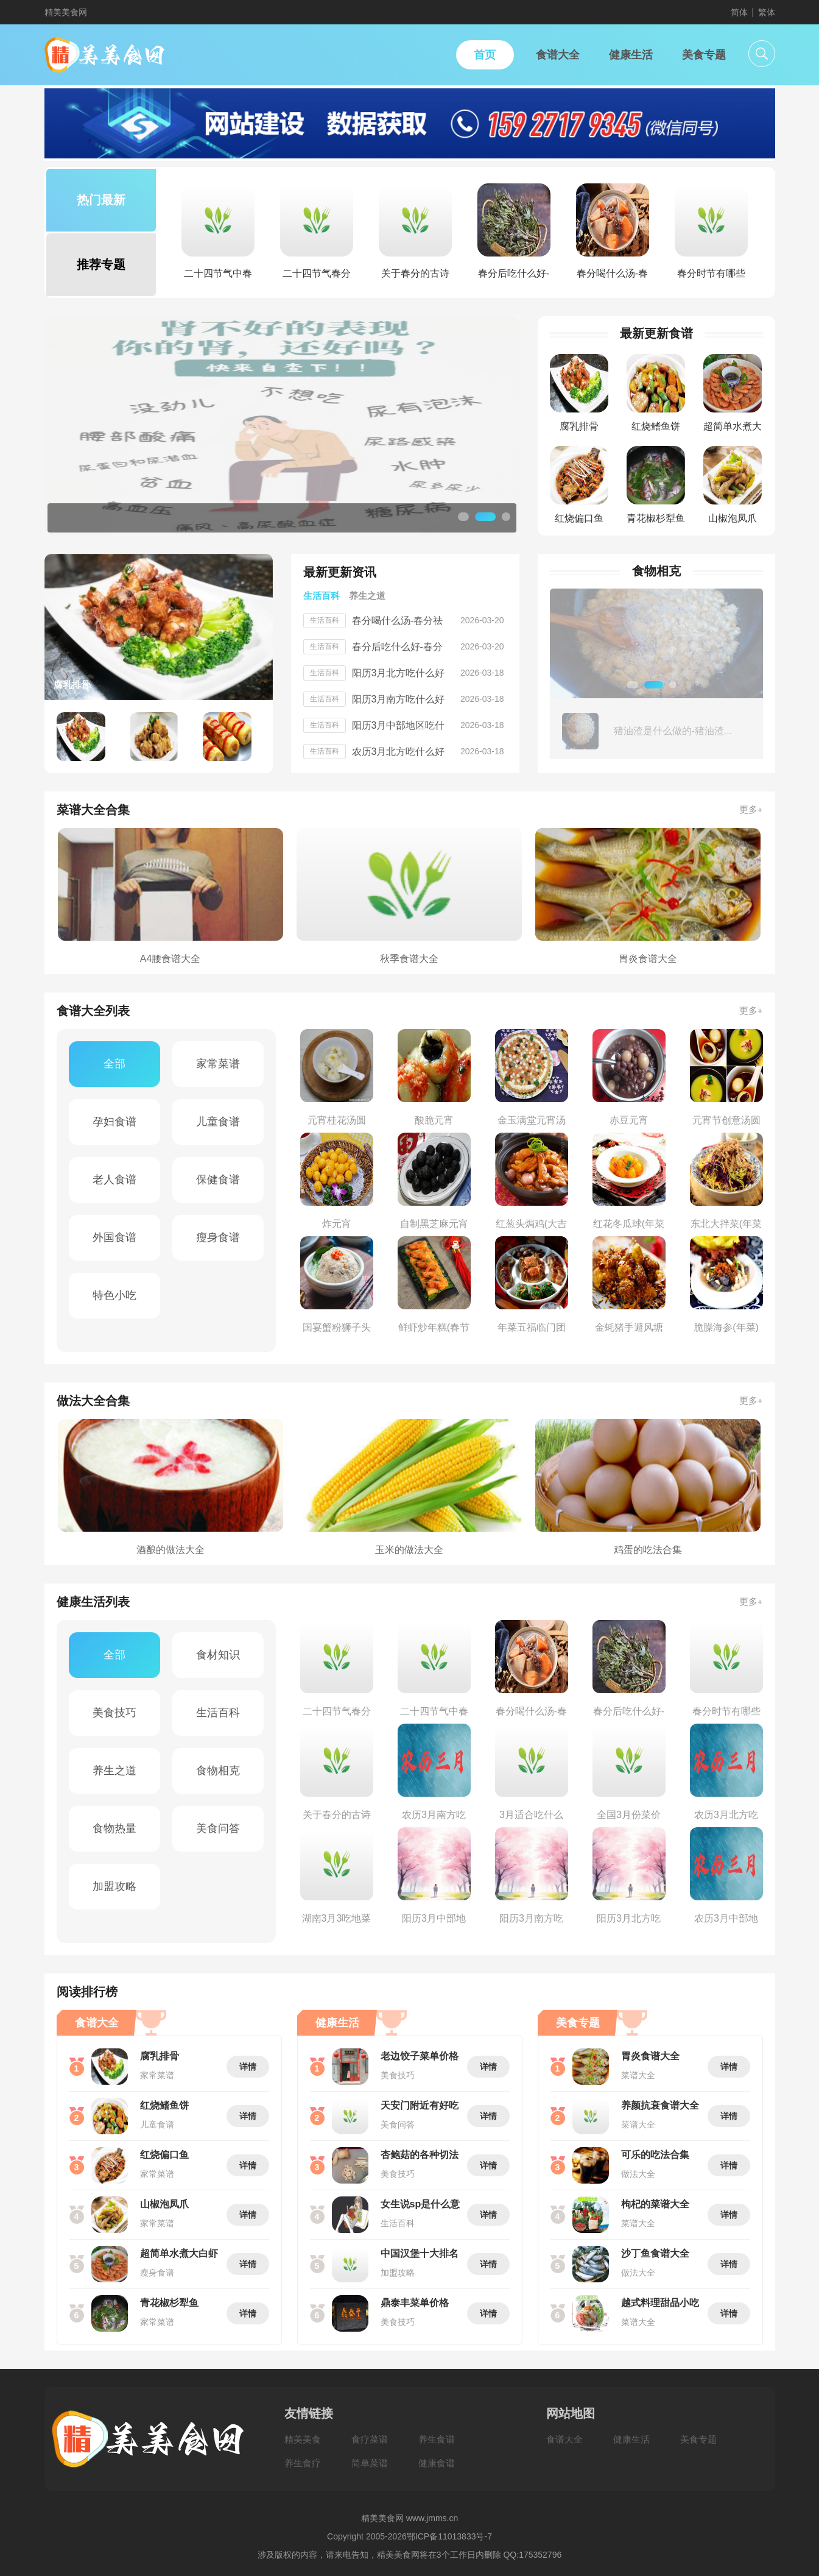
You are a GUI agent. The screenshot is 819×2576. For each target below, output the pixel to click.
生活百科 (218, 1713)
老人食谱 (114, 1179)
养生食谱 (436, 2439)
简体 (739, 12)
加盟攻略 (114, 1886)
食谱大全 (564, 2439)
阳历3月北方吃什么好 (398, 673)
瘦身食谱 (218, 1237)
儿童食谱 (218, 1122)
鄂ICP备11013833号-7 (449, 2536)
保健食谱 (218, 1179)
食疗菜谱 (369, 2439)
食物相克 (218, 1770)
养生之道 (114, 1770)
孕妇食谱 (114, 1122)
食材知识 (218, 1655)
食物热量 (114, 1828)
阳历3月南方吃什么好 (398, 699)
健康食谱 (436, 2463)
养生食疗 (302, 2463)
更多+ (751, 809)
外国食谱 (114, 1237)
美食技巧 (114, 1713)
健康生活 (631, 2439)
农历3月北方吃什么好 (398, 751)
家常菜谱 (218, 1064)
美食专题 (698, 2439)
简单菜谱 (369, 2463)
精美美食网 (65, 12)
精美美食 (302, 2439)
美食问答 (218, 1828)
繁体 (766, 12)
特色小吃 (114, 1295)
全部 (114, 1064)
